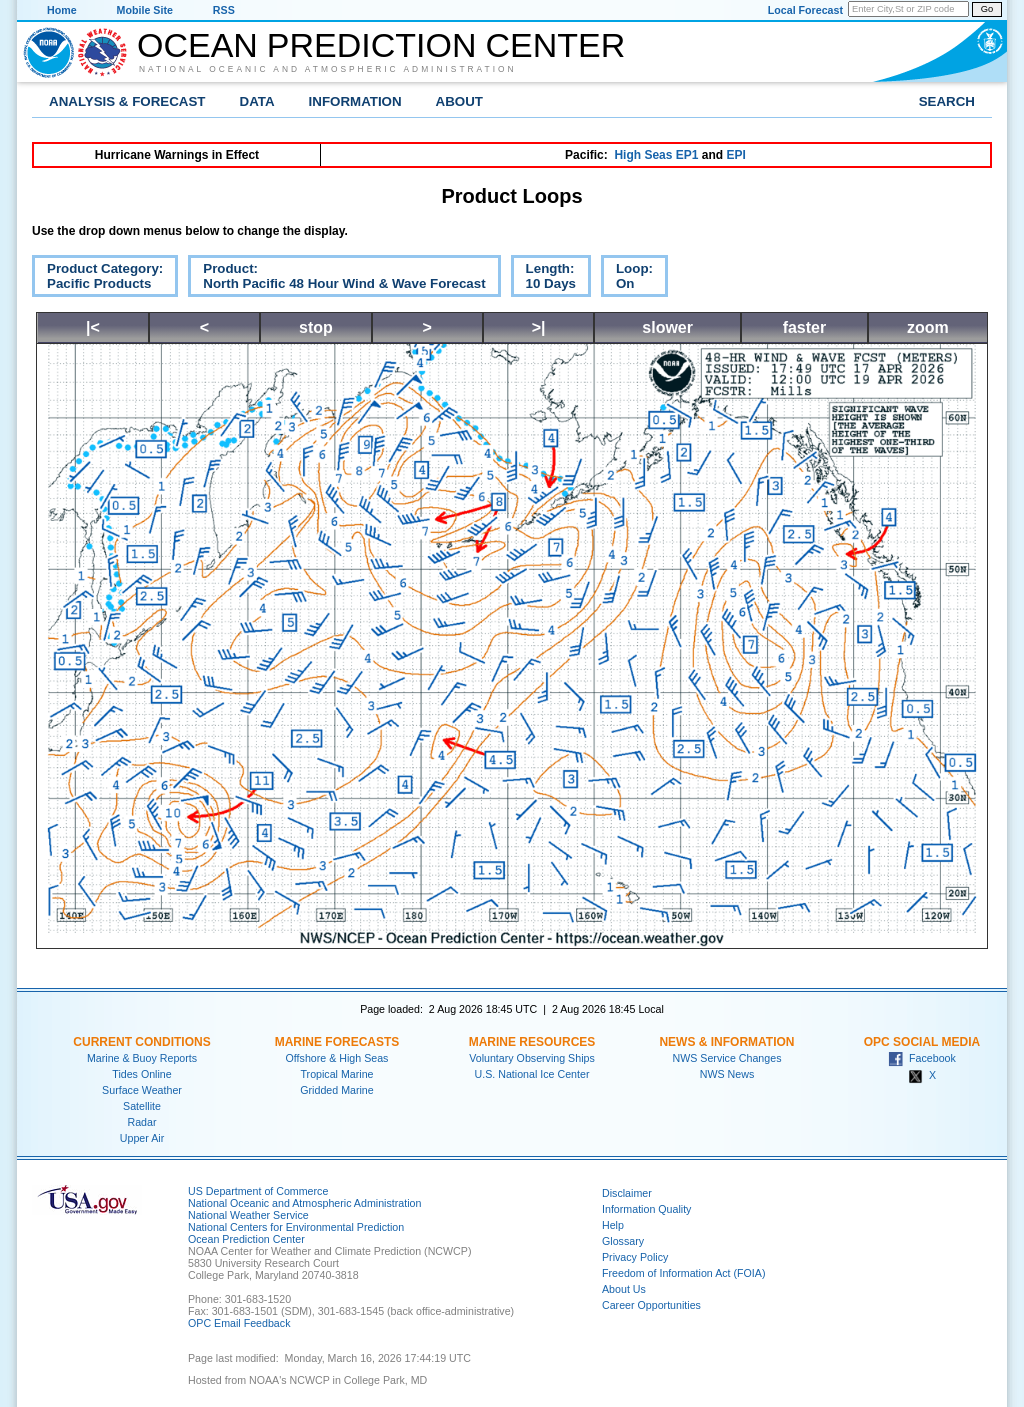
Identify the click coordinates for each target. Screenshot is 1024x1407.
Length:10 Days (543, 279)
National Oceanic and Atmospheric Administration (328, 69)
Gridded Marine (336, 1090)
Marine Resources (532, 1042)
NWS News (727, 1074)
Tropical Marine (336, 1074)
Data (257, 101)
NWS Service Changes (727, 1058)
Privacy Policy (635, 1257)
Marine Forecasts (337, 1042)
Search (947, 101)
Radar (141, 1122)
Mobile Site (145, 10)
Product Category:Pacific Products (97, 279)
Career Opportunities (651, 1305)
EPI (735, 155)
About (459, 101)
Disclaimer (627, 1193)
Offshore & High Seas (337, 1058)
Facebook (922, 1058)
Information (355, 101)
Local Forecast (805, 10)
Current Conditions (141, 1042)
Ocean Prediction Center (381, 45)
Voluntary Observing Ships (532, 1058)
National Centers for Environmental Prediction (296, 1227)
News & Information (726, 1042)
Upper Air (142, 1138)
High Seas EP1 (656, 155)
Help (613, 1225)
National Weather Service (248, 1215)
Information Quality (646, 1209)
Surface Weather (142, 1090)
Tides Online (141, 1074)
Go (987, 9)
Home (62, 10)
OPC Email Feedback (239, 1323)
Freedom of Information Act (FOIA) (683, 1273)
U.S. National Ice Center (532, 1074)
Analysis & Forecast (127, 101)
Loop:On (627, 279)
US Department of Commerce (258, 1191)
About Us (624, 1289)
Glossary (623, 1241)
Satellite (142, 1106)
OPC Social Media (922, 1042)
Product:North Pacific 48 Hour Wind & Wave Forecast (336, 279)
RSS (224, 10)
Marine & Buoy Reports (142, 1058)
